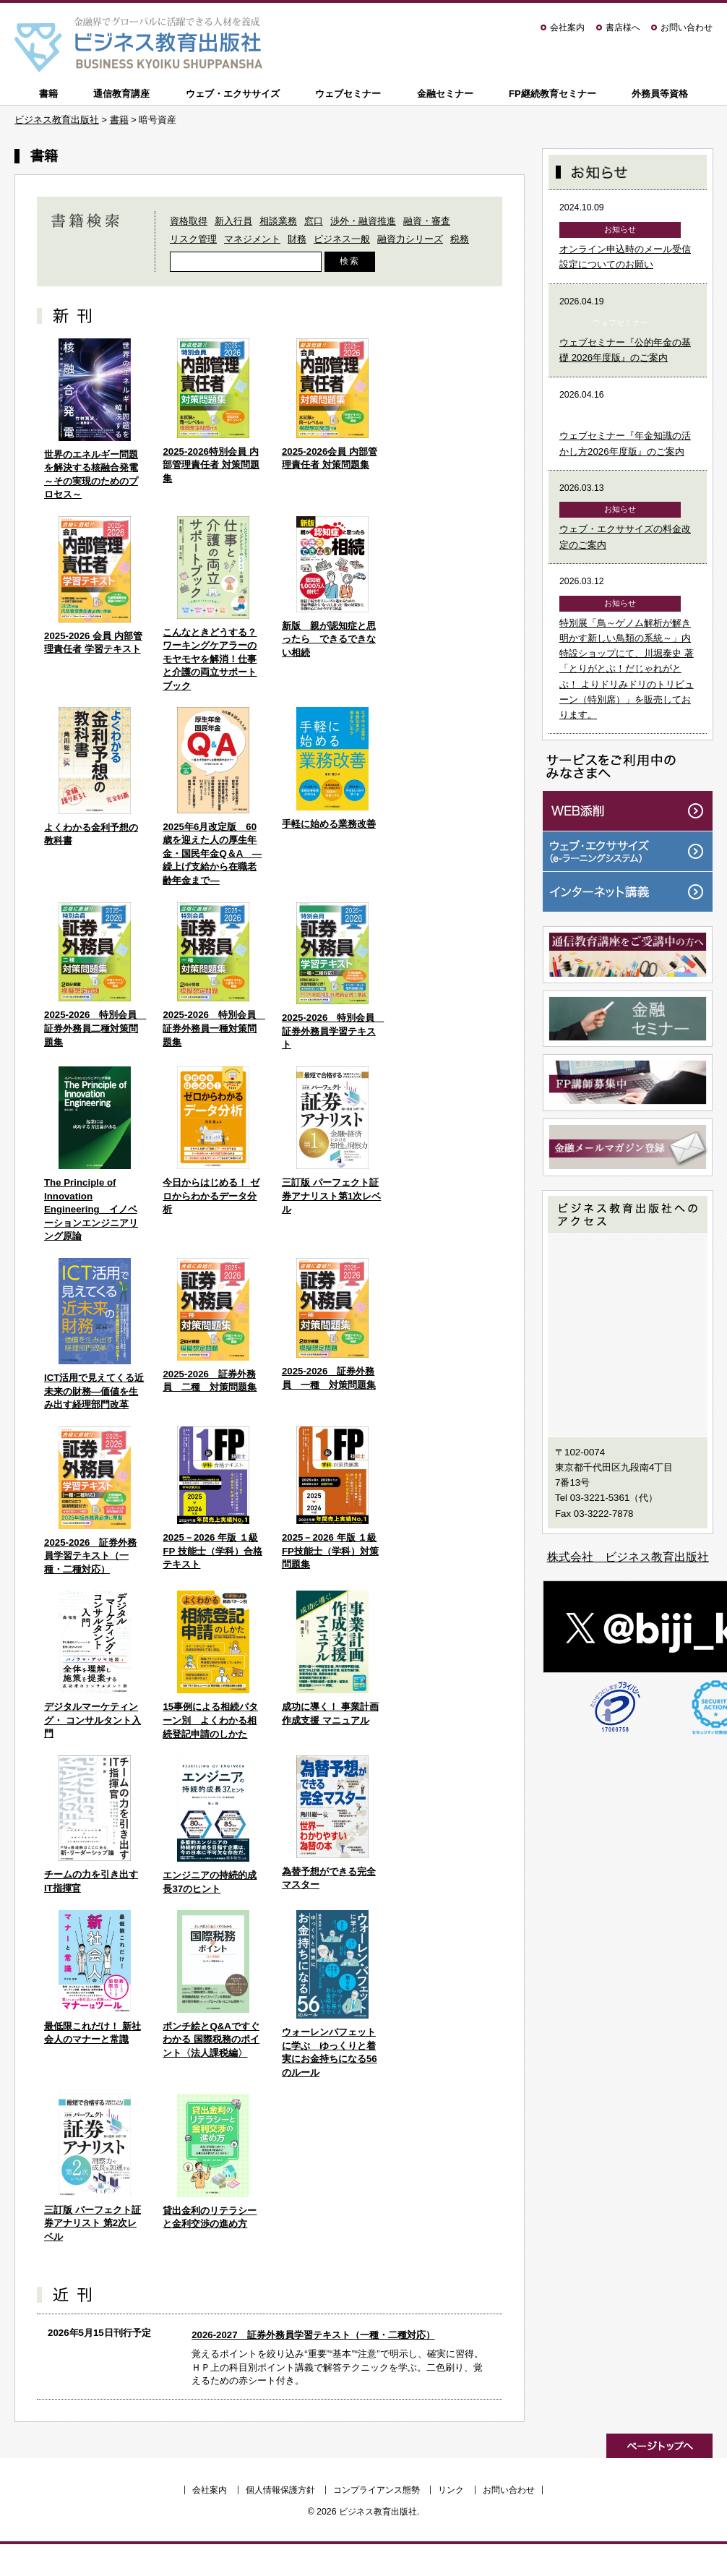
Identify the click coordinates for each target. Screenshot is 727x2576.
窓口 (313, 220)
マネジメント (252, 239)
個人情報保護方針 (280, 2490)
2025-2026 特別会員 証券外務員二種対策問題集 (95, 1028)
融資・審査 (426, 220)
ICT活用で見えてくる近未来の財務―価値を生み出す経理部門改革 (94, 1391)
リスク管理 (193, 239)
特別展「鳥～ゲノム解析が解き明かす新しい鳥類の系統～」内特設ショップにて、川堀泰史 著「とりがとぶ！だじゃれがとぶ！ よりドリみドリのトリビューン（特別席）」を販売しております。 (626, 669)
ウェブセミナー (348, 93)
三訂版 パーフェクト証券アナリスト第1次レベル (331, 1196)
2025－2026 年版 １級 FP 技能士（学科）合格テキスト (212, 1551)
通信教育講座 (121, 93)
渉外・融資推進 (363, 220)
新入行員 (233, 220)
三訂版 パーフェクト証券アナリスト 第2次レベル (92, 2223)
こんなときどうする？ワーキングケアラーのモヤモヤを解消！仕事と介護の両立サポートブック (210, 659)
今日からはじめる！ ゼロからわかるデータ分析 (211, 1196)
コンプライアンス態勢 (376, 2490)
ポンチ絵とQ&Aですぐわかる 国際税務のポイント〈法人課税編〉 (211, 2039)
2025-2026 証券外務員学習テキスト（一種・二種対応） (90, 1556)
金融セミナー (445, 93)
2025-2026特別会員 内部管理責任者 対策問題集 (211, 465)
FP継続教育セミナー (552, 93)
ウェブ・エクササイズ (233, 93)
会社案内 (567, 27)
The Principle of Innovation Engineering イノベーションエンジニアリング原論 (91, 1209)
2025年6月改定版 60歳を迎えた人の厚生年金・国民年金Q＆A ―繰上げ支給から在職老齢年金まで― (212, 853)
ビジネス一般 (342, 239)
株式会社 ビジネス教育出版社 (628, 1557)
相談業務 (278, 220)
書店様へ (623, 27)
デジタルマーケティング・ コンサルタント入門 (92, 1720)
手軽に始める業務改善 (329, 823)
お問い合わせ (687, 27)
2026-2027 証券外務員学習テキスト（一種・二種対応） (313, 2334)
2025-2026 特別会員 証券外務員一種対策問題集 (213, 1028)
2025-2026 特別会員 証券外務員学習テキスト (333, 1031)
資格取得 (188, 220)
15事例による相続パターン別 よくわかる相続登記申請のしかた (210, 1720)
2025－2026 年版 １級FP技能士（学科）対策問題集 (330, 1551)
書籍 (48, 93)
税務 (459, 239)
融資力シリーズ (410, 239)
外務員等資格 (660, 93)
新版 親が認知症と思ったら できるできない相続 (329, 639)
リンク (451, 2490)
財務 (297, 239)
